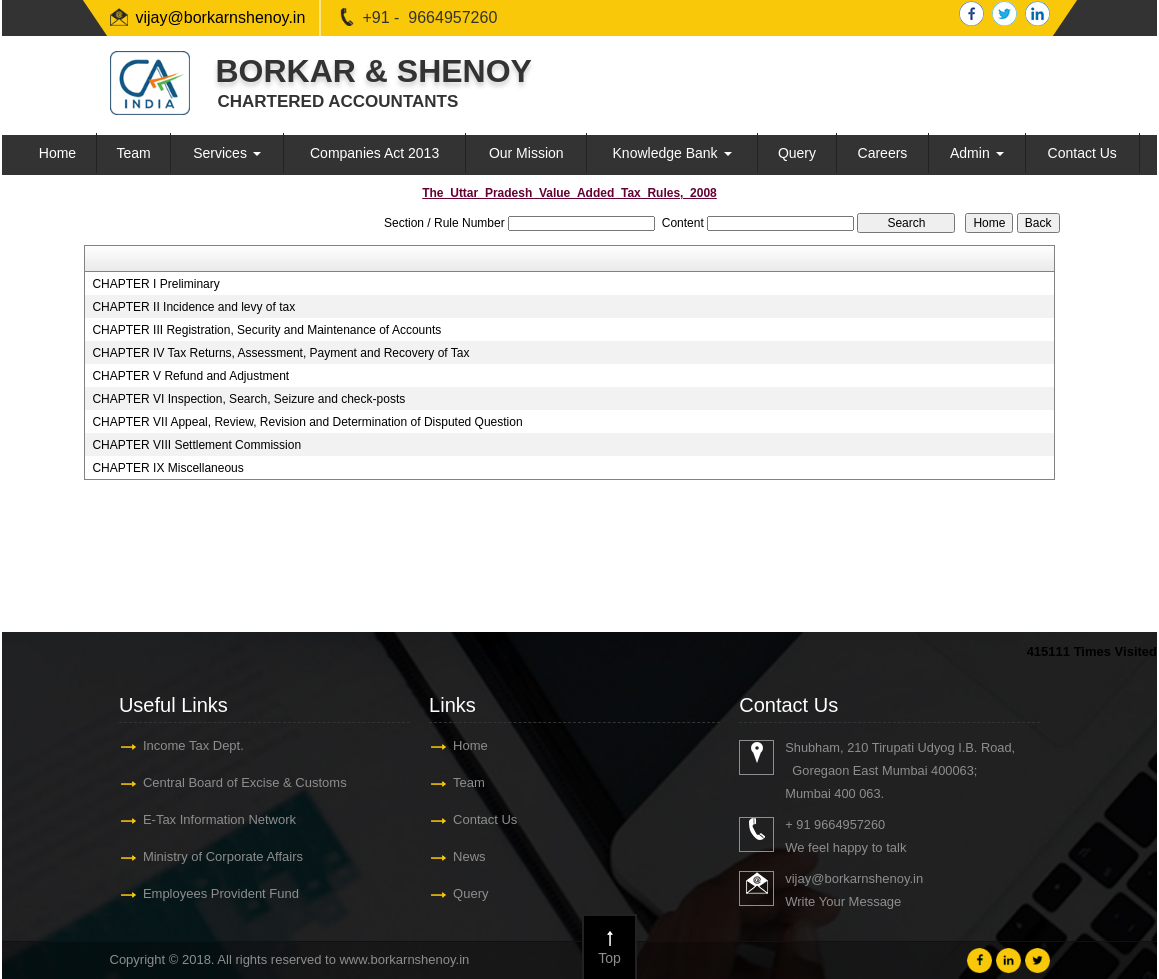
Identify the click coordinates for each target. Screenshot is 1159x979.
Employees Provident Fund (221, 893)
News (469, 856)
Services (227, 153)
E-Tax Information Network (219, 819)
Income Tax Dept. (193, 745)
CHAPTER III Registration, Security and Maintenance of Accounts (266, 330)
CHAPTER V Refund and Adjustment (190, 376)
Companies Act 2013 (374, 153)
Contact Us (1082, 153)
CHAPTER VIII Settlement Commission (196, 445)
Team (133, 153)
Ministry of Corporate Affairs (223, 856)
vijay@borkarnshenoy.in (221, 17)
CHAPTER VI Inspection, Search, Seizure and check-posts (248, 399)
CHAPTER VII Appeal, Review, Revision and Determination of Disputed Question (307, 422)
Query (797, 153)
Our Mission (526, 153)
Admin (977, 153)
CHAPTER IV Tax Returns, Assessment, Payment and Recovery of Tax (280, 353)
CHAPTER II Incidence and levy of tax (193, 307)
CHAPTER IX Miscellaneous (167, 468)
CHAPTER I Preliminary (155, 284)
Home (57, 153)
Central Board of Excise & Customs (245, 782)
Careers (883, 153)
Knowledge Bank (672, 153)
